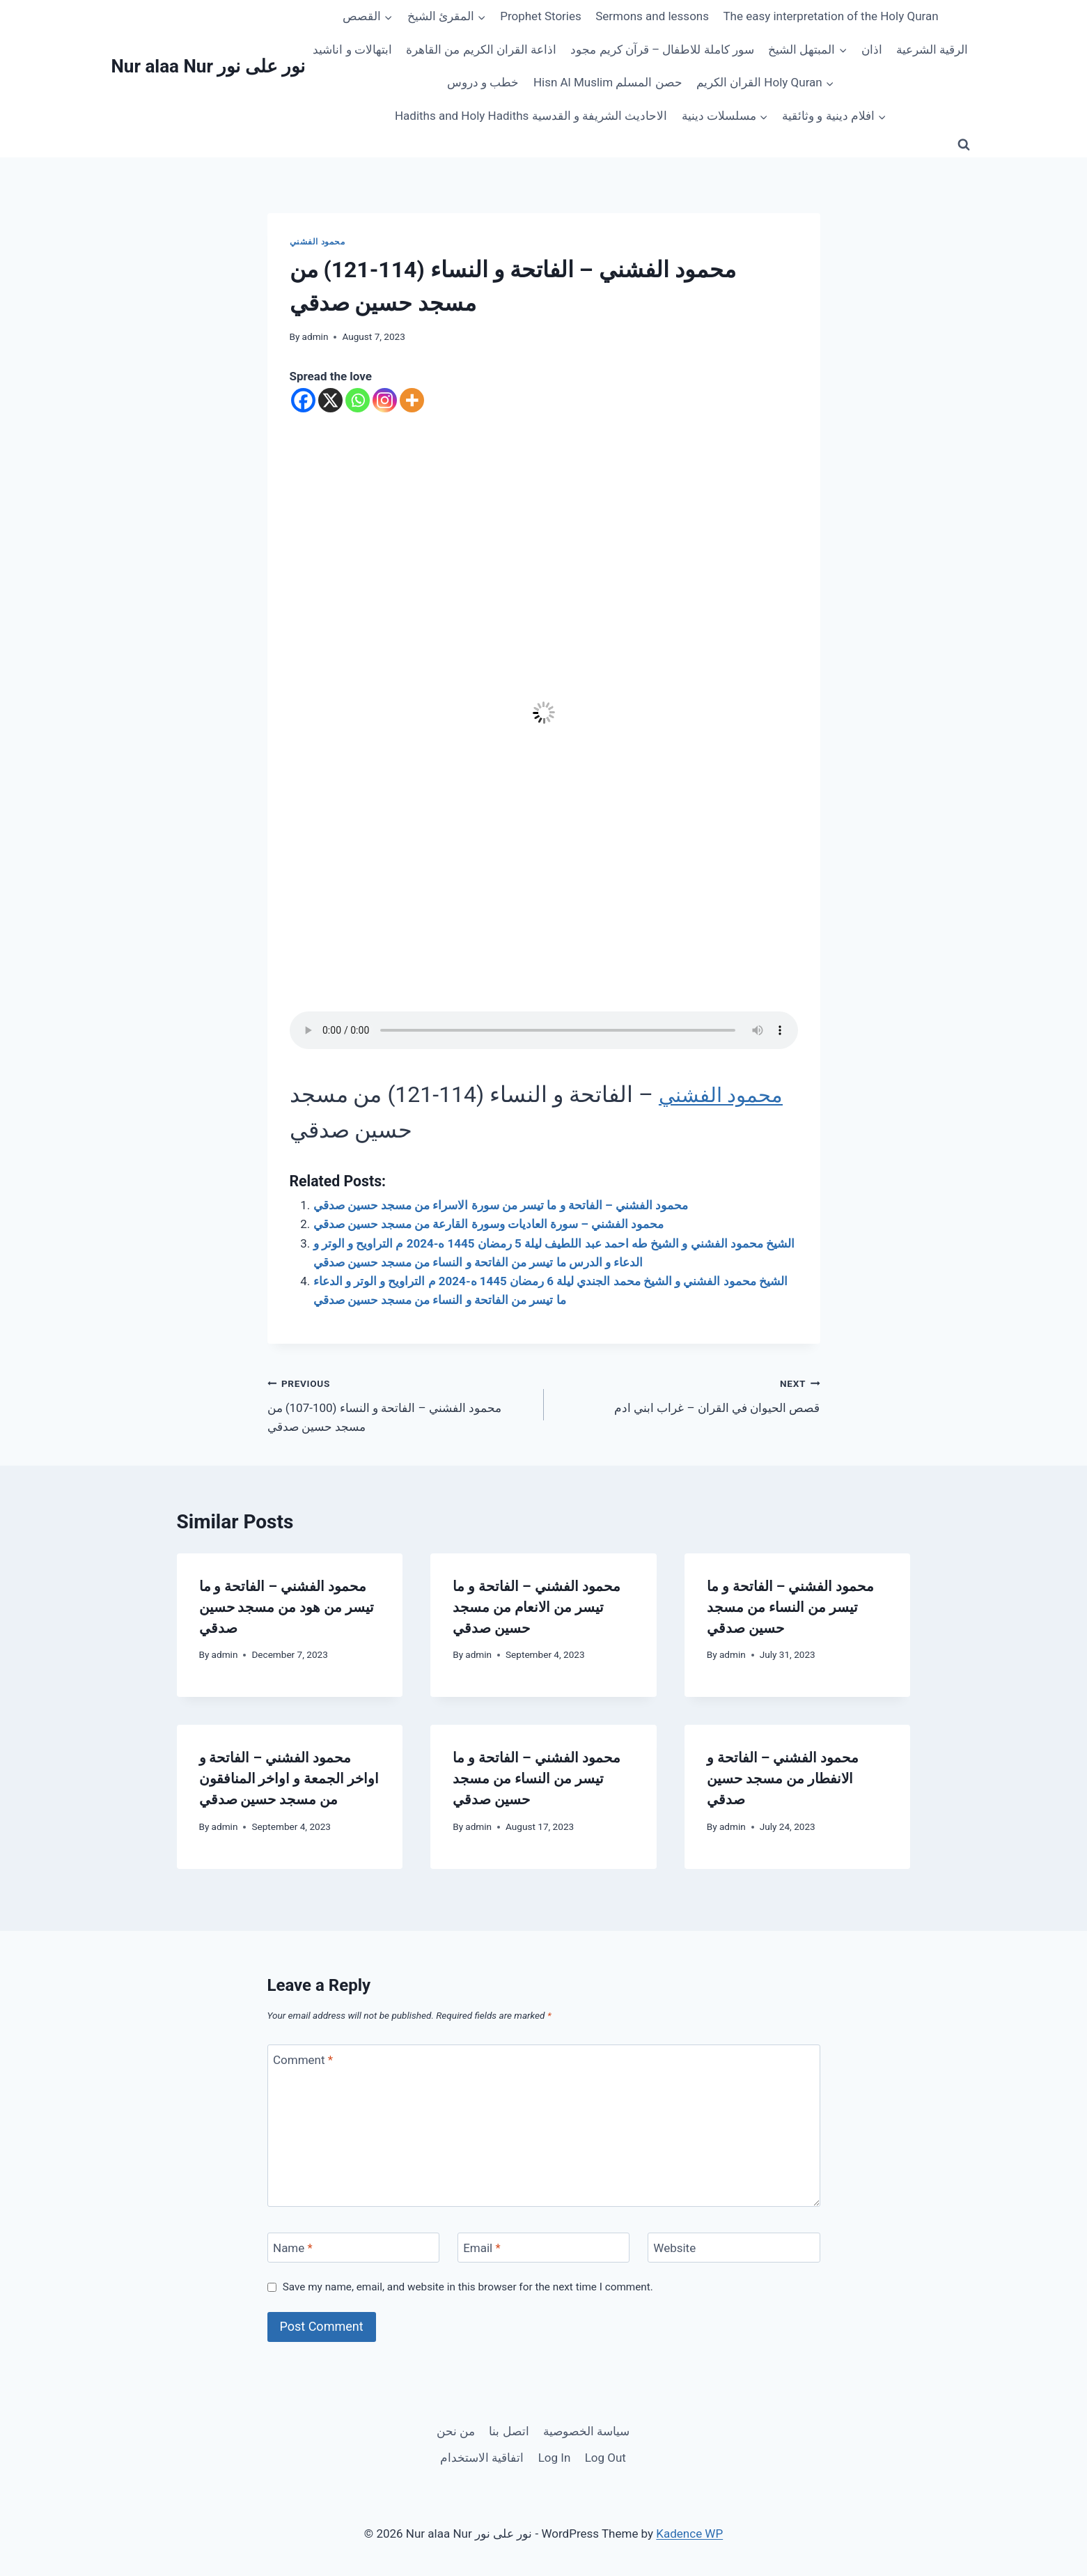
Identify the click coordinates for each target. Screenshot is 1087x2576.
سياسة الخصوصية (586, 2431)
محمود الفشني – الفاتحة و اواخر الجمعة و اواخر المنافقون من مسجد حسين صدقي (289, 1778)
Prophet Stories (540, 16)
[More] (412, 400)
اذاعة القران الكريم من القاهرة (481, 49)
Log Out (605, 2458)
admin (315, 336)
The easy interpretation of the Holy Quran (830, 16)
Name (293, 2248)
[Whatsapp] (357, 400)
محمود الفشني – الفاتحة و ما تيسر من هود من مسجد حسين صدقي (287, 1607)
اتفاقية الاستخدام (482, 2458)
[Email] (544, 2248)
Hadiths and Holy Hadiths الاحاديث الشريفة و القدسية (531, 116)
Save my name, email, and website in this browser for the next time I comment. (468, 2287)
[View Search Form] (963, 144)
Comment (303, 2060)
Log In (554, 2458)
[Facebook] (303, 400)
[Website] (734, 2248)
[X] (330, 400)
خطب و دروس (483, 82)
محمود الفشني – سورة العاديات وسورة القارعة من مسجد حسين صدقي (488, 1224)
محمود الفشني (317, 242)
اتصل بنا (509, 2431)
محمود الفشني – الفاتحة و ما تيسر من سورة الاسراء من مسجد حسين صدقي (501, 1205)
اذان (871, 49)
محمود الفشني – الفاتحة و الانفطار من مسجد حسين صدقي (783, 1778)
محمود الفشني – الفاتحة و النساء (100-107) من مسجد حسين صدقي (399, 1404)
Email (482, 2248)
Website (674, 2248)
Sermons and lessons (652, 16)
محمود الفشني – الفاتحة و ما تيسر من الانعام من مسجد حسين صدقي (536, 1607)
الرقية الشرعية (932, 49)
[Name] (353, 2248)
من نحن (456, 2431)
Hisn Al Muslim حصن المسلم (607, 82)
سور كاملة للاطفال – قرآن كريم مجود (661, 49)
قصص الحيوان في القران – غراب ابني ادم (688, 1394)
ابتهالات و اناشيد (352, 49)
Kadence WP (689, 2533)
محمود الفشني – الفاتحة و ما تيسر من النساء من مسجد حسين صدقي (790, 1607)
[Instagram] (385, 400)
